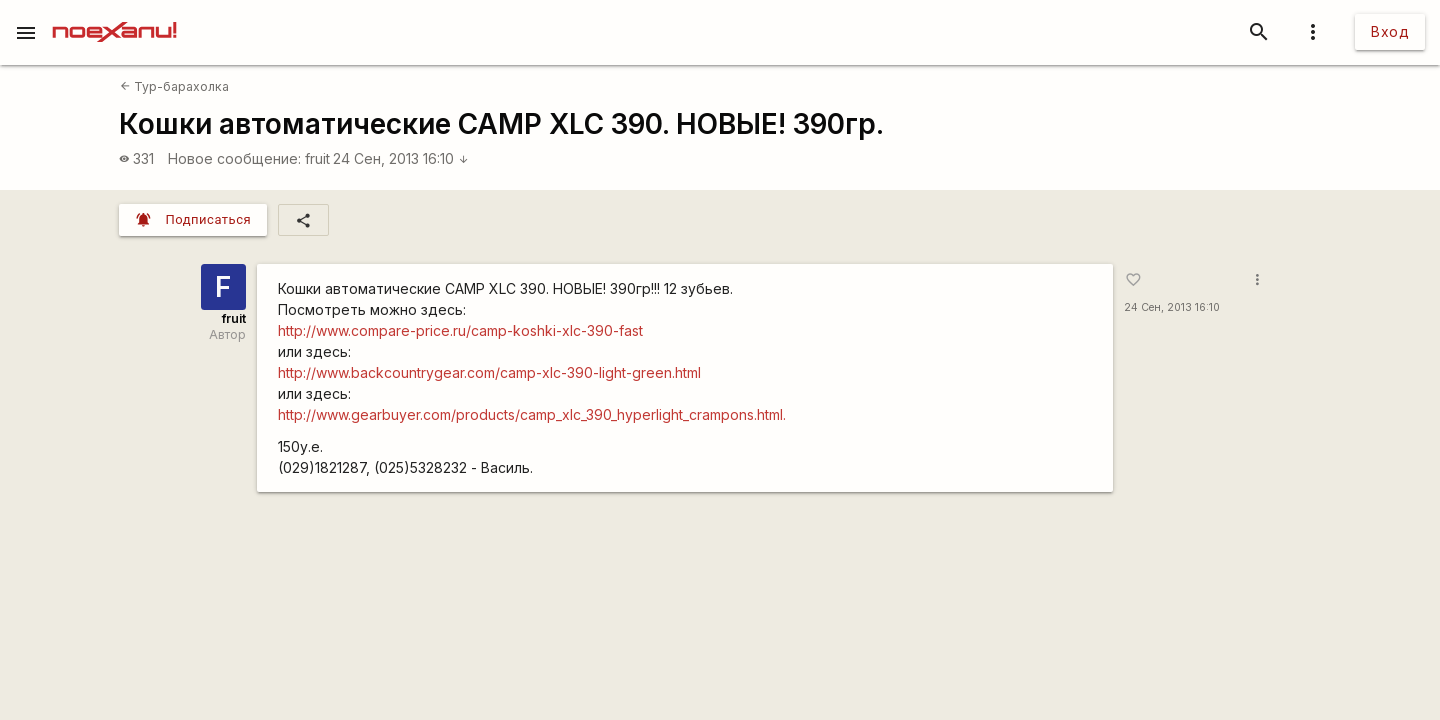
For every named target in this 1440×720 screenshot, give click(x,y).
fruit (317, 158)
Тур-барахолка (174, 86)
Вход (1390, 31)
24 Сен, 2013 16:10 (401, 158)
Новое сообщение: (234, 158)
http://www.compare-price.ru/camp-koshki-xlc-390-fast (460, 330)
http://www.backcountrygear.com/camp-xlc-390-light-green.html (489, 372)
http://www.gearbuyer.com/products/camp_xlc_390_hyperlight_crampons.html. (532, 414)
